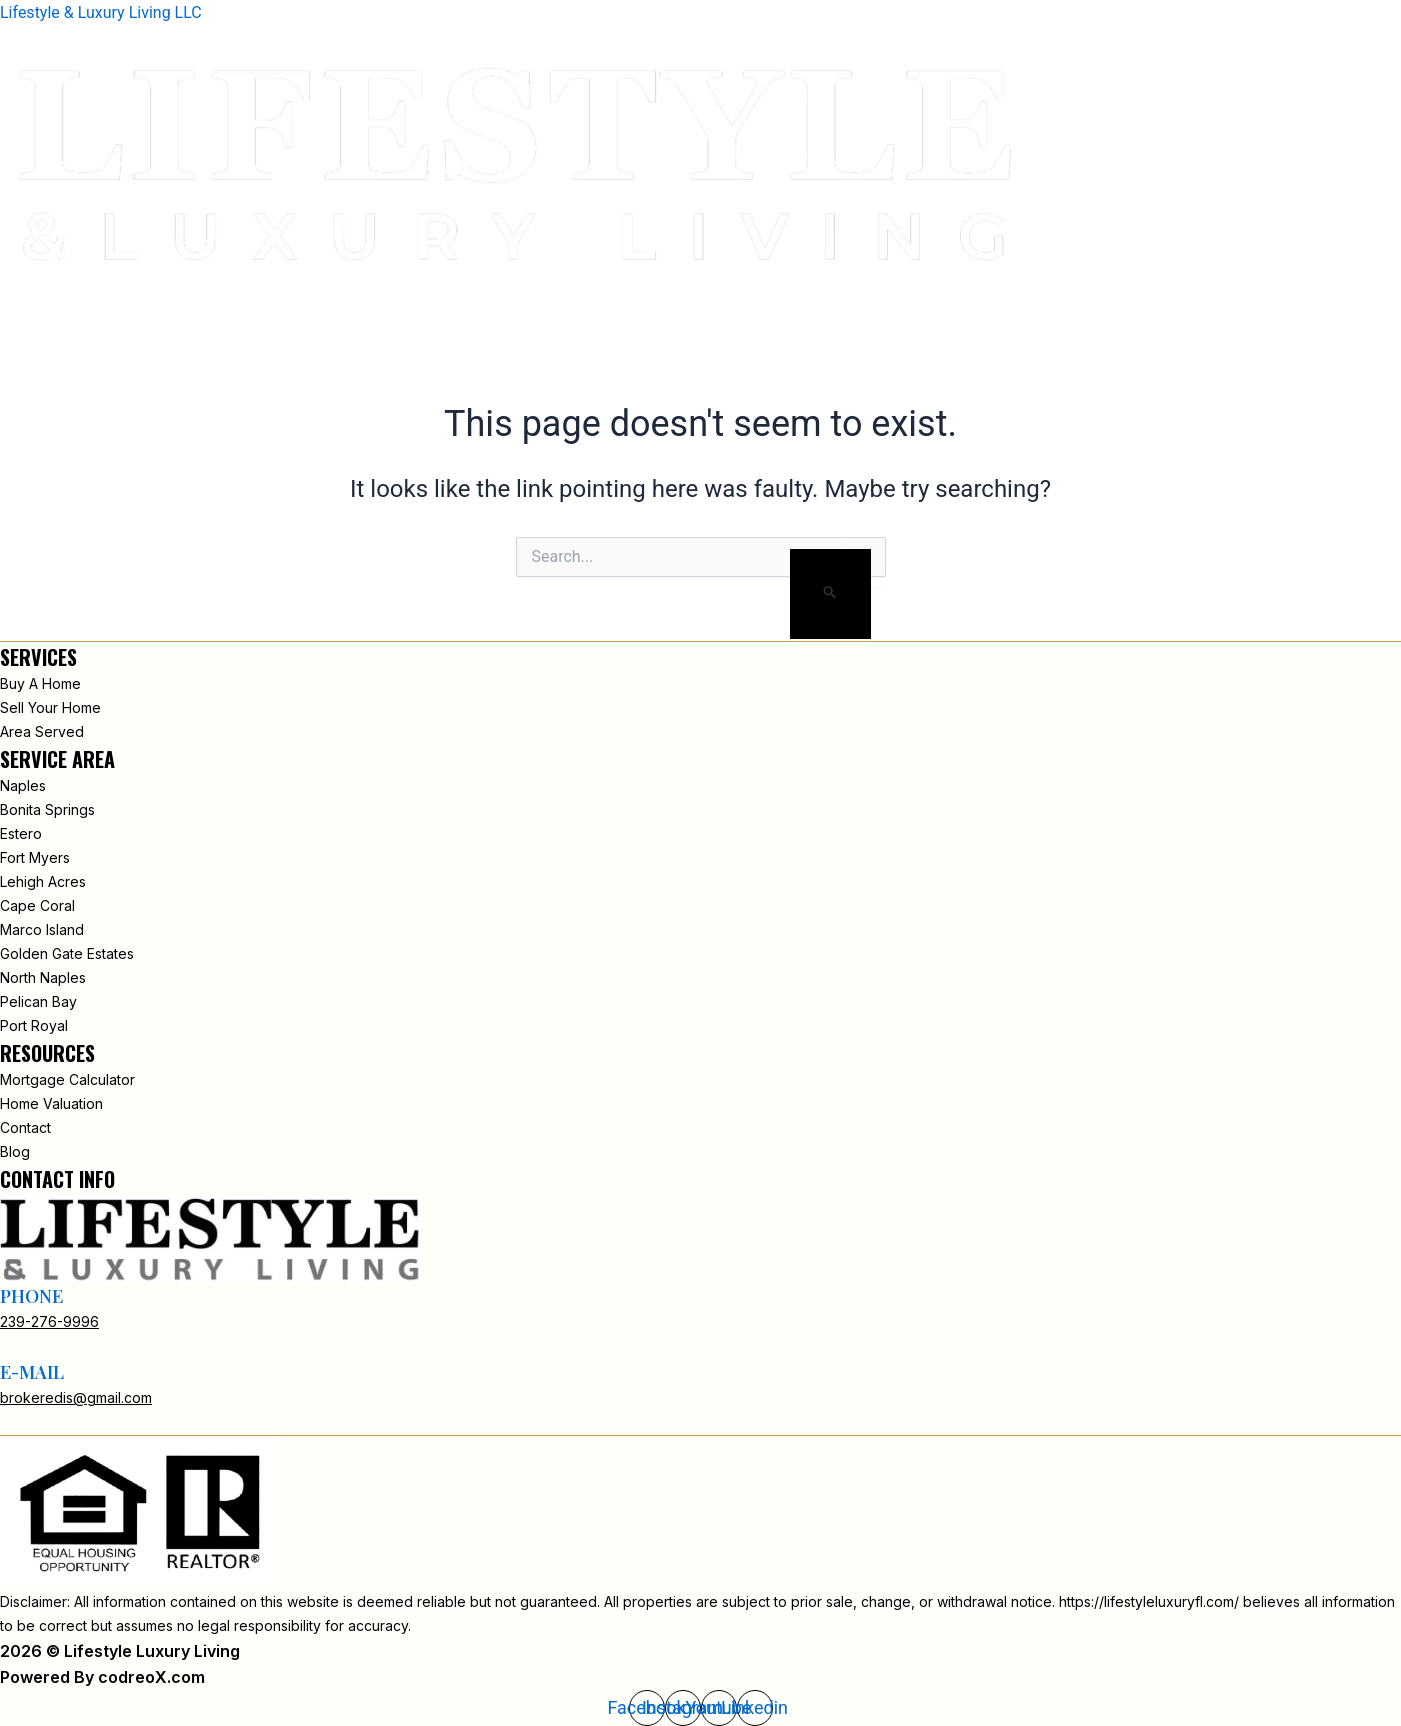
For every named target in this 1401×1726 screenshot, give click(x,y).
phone (31, 1296)
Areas (1162, 294)
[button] (17, 321)
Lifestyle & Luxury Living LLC (101, 12)
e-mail (32, 1372)
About (961, 294)
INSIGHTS (1250, 294)
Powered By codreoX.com (102, 1677)
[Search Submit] (830, 594)
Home (886, 294)
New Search (1063, 294)
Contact (1350, 294)
